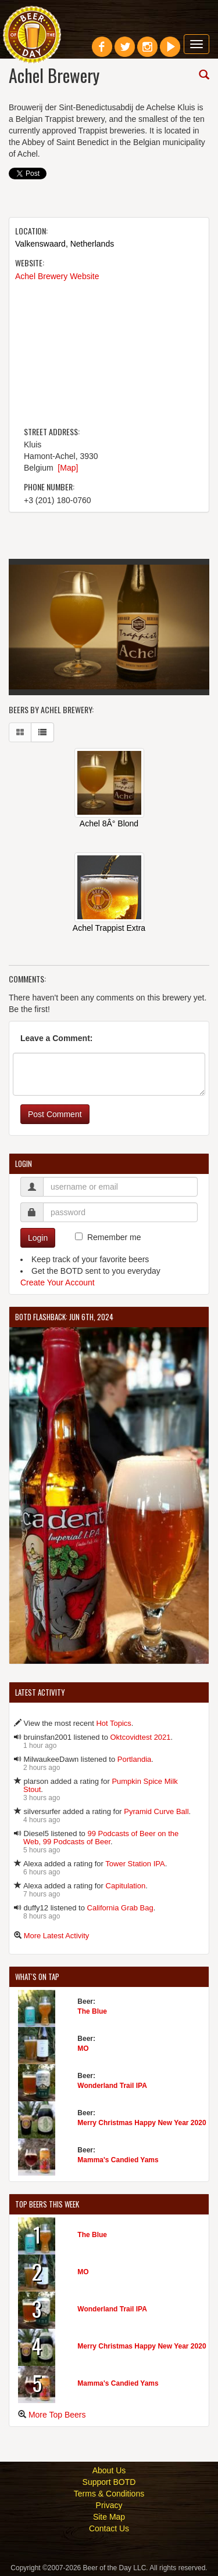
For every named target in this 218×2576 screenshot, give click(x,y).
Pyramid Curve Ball (156, 1811)
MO (82, 2048)
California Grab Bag (120, 1907)
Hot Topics (113, 1723)
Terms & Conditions (109, 2493)
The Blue (92, 2011)
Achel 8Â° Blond (109, 823)
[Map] (68, 467)
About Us (109, 2470)
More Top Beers (57, 2414)
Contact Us (109, 2528)
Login (38, 1237)
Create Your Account (57, 1282)
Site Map (109, 2516)
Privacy (109, 2505)
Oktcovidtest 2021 (140, 1737)
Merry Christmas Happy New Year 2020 (141, 2123)
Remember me (114, 1237)
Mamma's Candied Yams (117, 2160)
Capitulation (126, 1885)
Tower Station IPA (135, 1863)
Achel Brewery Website (57, 276)
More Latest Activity (57, 1935)
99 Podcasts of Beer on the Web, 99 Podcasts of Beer (100, 1837)
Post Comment (55, 1114)
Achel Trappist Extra (109, 928)
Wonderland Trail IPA (112, 2086)
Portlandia (134, 1759)
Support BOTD (109, 2482)
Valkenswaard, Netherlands (64, 243)
